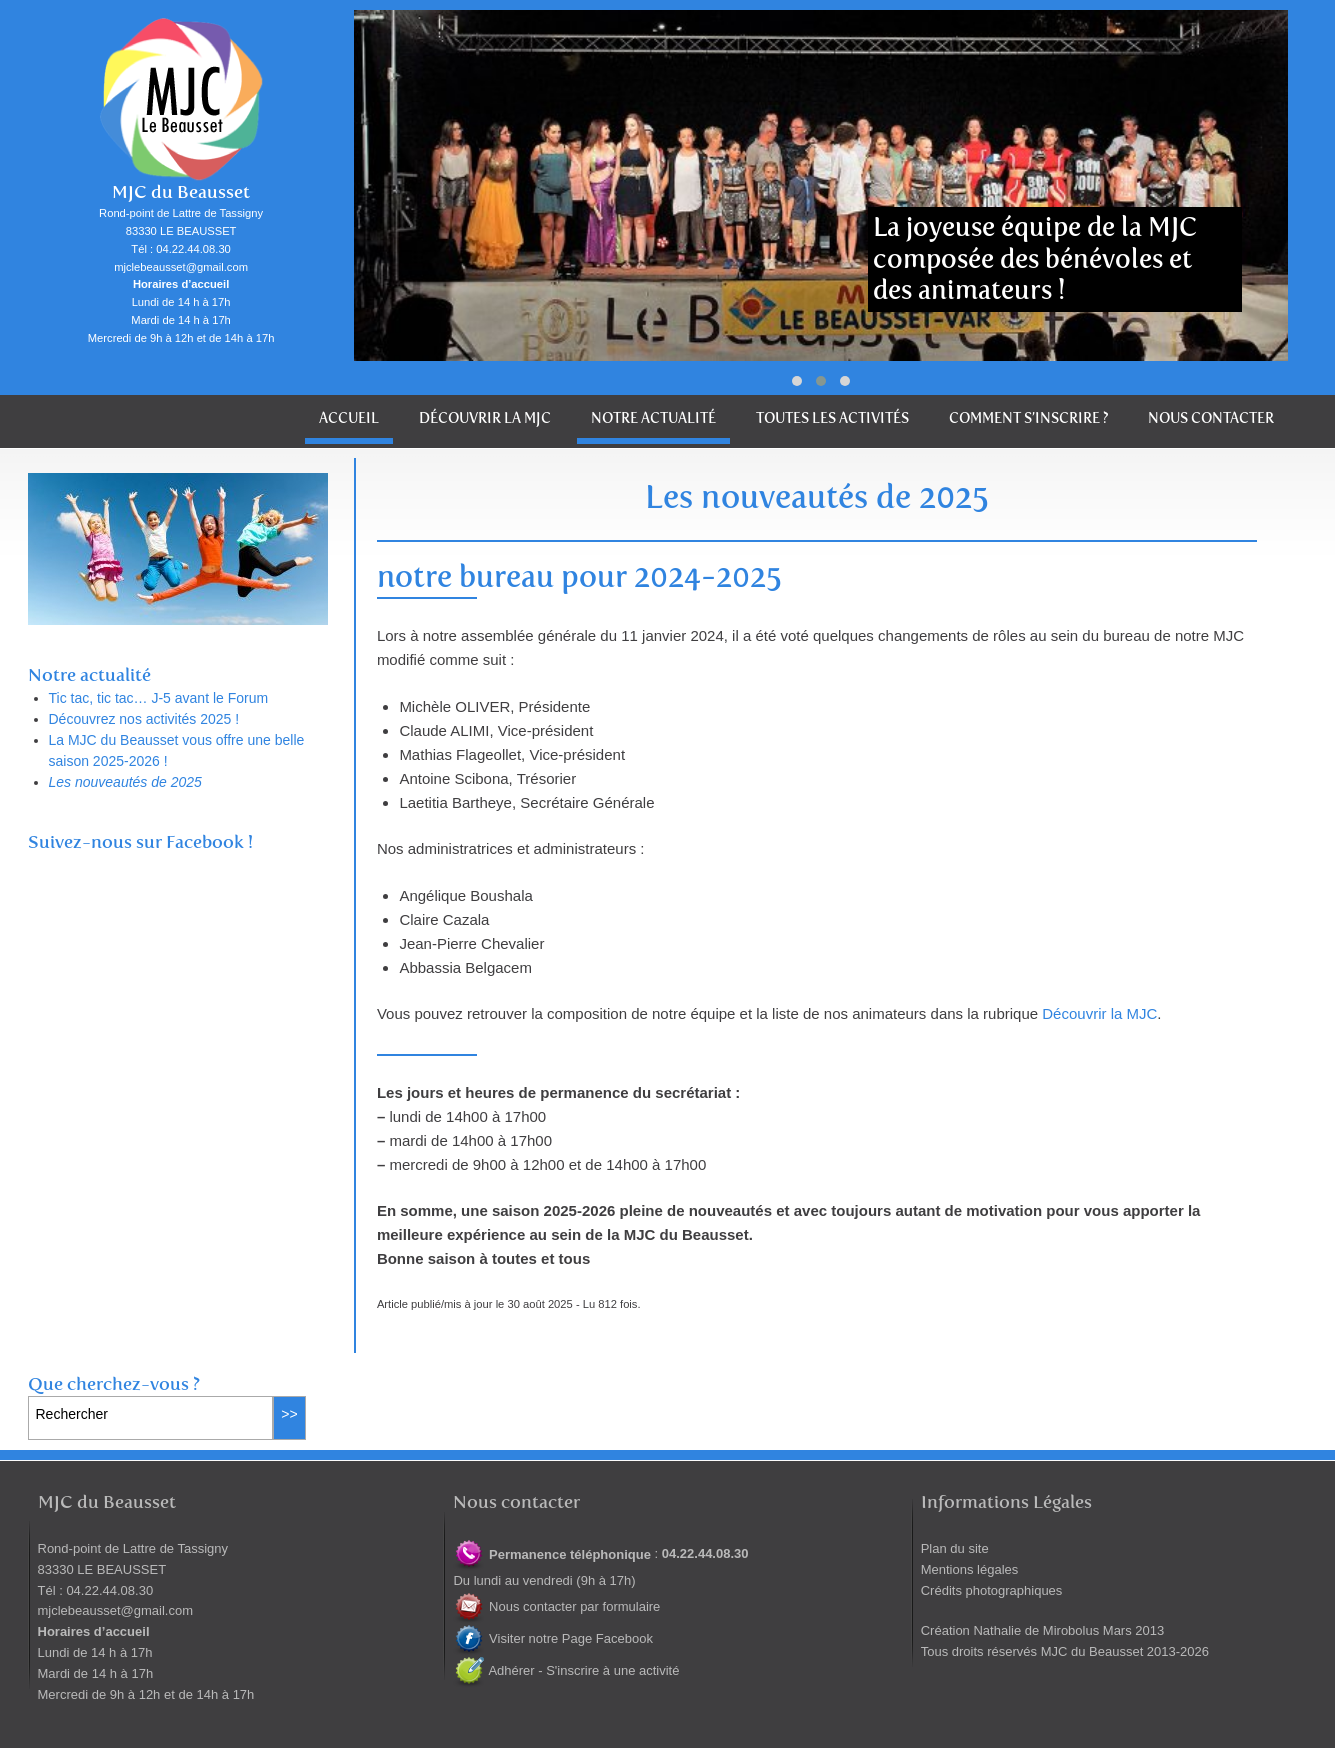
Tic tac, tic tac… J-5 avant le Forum (159, 698)
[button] (797, 381)
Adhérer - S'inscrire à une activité (566, 1670)
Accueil (349, 418)
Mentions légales (970, 1569)
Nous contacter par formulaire (556, 1606)
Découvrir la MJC (485, 418)
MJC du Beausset (181, 192)
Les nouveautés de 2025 (125, 782)
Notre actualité (653, 418)
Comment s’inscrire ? (1028, 418)
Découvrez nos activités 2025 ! (144, 719)
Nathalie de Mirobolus (1036, 1630)
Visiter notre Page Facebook (552, 1638)
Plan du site (955, 1548)
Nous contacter (1211, 418)
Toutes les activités (832, 418)
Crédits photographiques (992, 1590)
